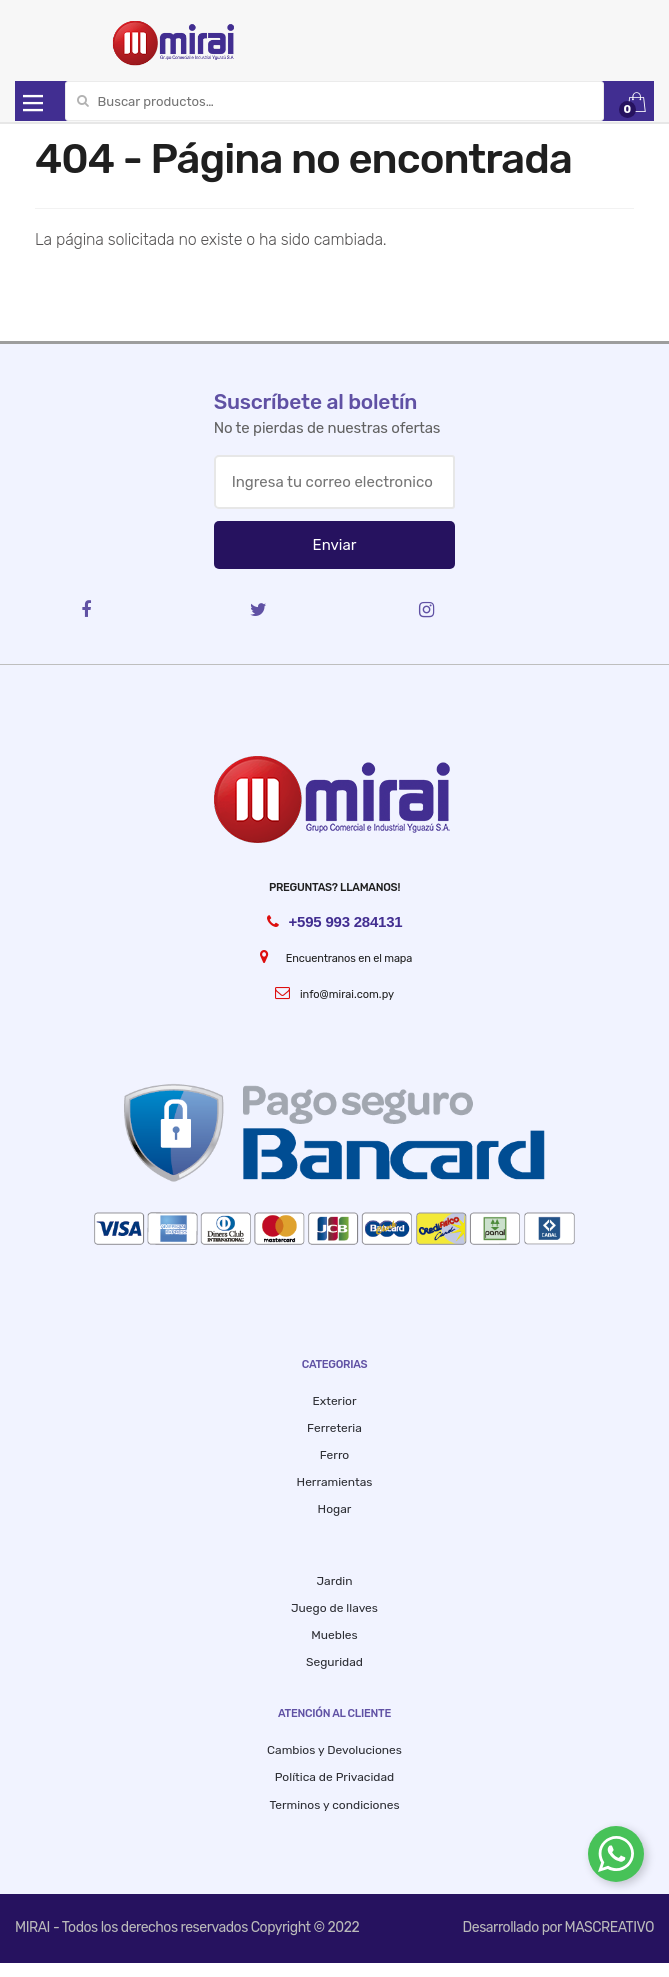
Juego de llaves (334, 1608)
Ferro (334, 1455)
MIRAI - (38, 1927)
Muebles (334, 1635)
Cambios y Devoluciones (334, 1750)
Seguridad (334, 1662)
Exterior (334, 1401)
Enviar (335, 545)
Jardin (335, 1581)
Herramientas (335, 1482)
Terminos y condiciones (334, 1805)
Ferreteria (334, 1428)
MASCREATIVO (609, 1927)
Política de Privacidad (335, 1777)
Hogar (335, 1509)
